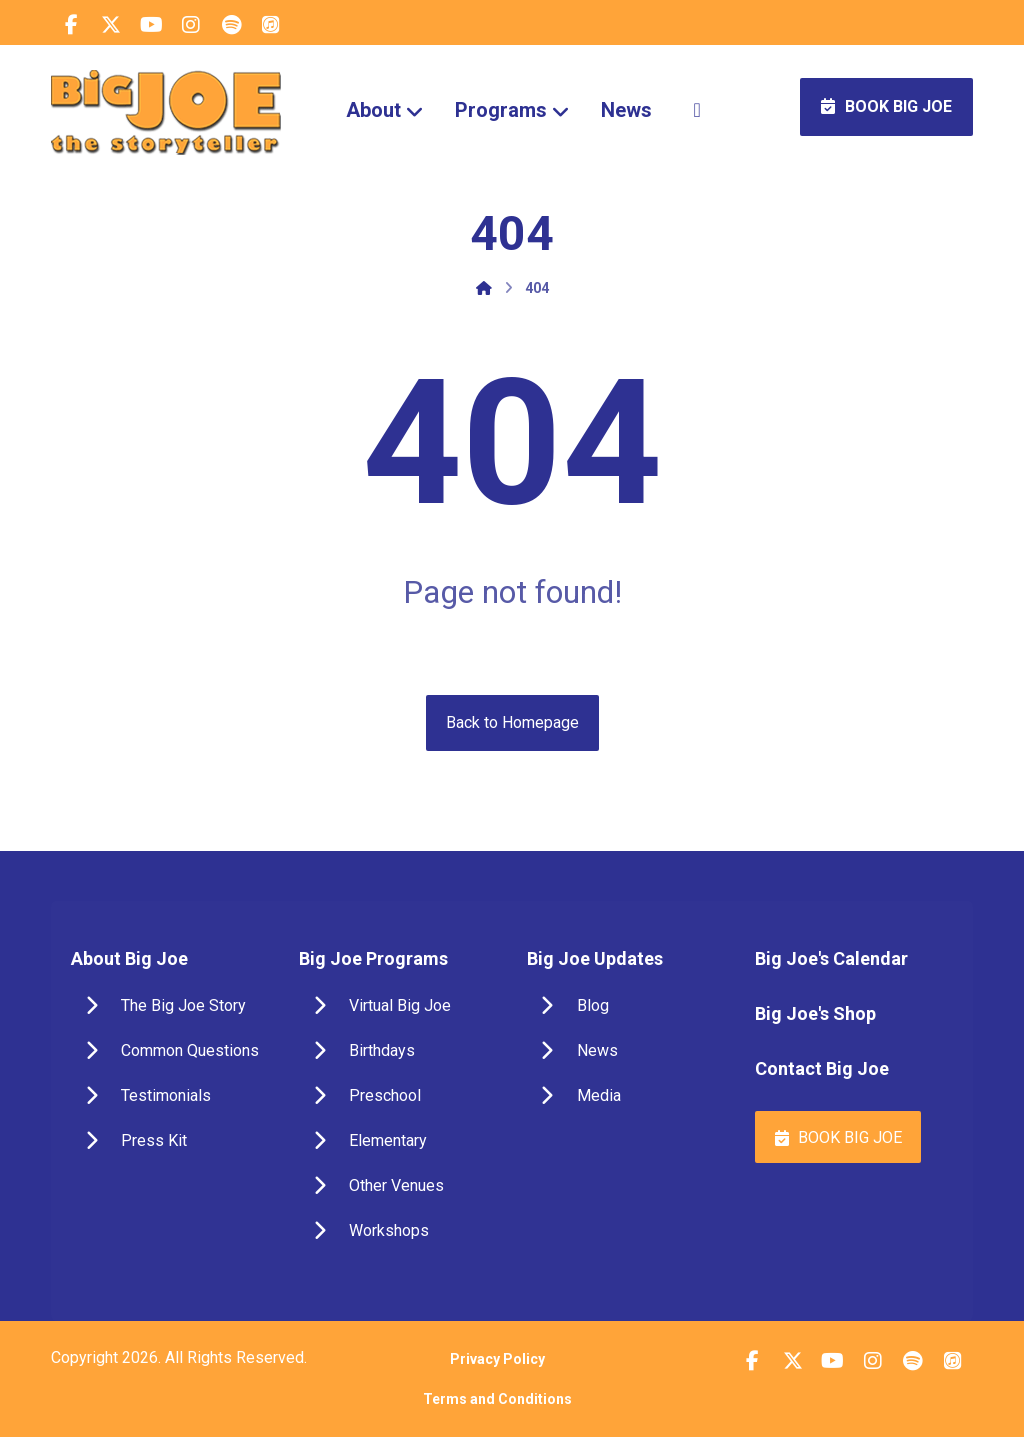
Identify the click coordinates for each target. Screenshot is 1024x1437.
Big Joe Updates (595, 958)
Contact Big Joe (822, 1068)
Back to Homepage (512, 722)
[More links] (697, 110)
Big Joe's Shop (815, 1013)
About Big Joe (129, 958)
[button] (71, 25)
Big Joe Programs (373, 958)
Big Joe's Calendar (831, 958)
